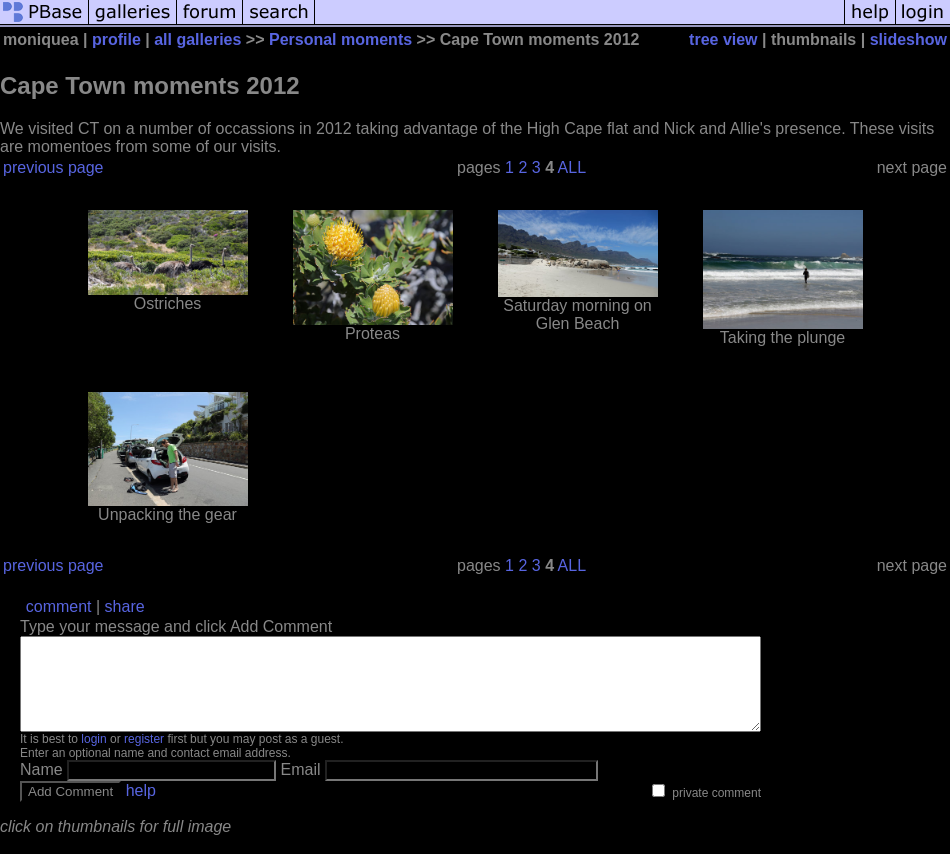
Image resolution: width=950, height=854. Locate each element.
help (141, 808)
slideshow (908, 39)
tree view (723, 39)
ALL (572, 167)
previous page (53, 167)
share (125, 606)
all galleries (197, 39)
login (93, 757)
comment (59, 606)
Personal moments (340, 39)
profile (116, 39)
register (144, 757)
